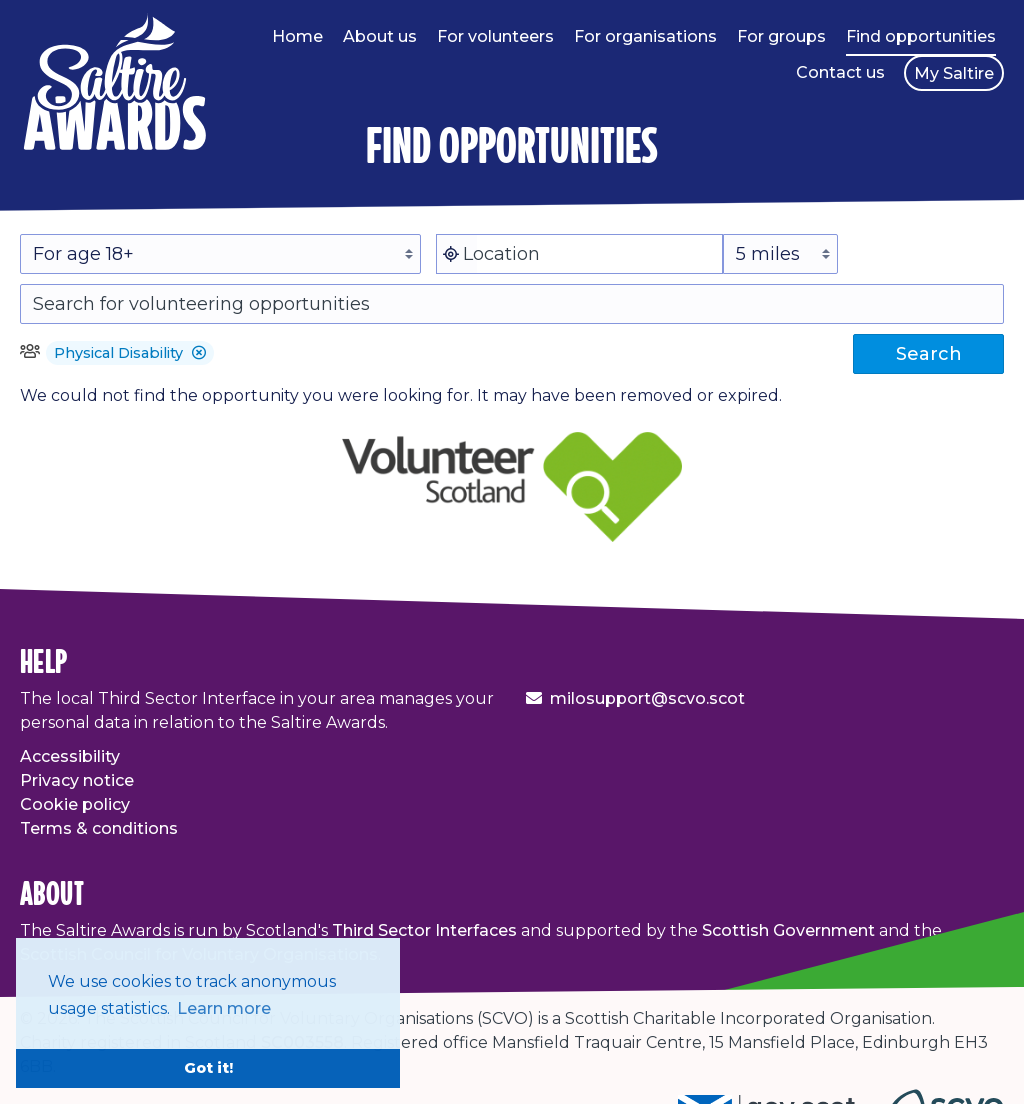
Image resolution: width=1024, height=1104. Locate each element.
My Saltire (954, 73)
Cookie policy (75, 804)
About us (380, 36)
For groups (781, 36)
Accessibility (70, 756)
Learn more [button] (224, 1008)
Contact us (840, 72)
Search (929, 354)
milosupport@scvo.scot (647, 698)
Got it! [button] (208, 1068)
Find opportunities (921, 36)
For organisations (645, 36)
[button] (199, 353)
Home (297, 36)
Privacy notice (77, 780)
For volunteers (495, 36)
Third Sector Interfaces (424, 930)
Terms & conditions (99, 828)
